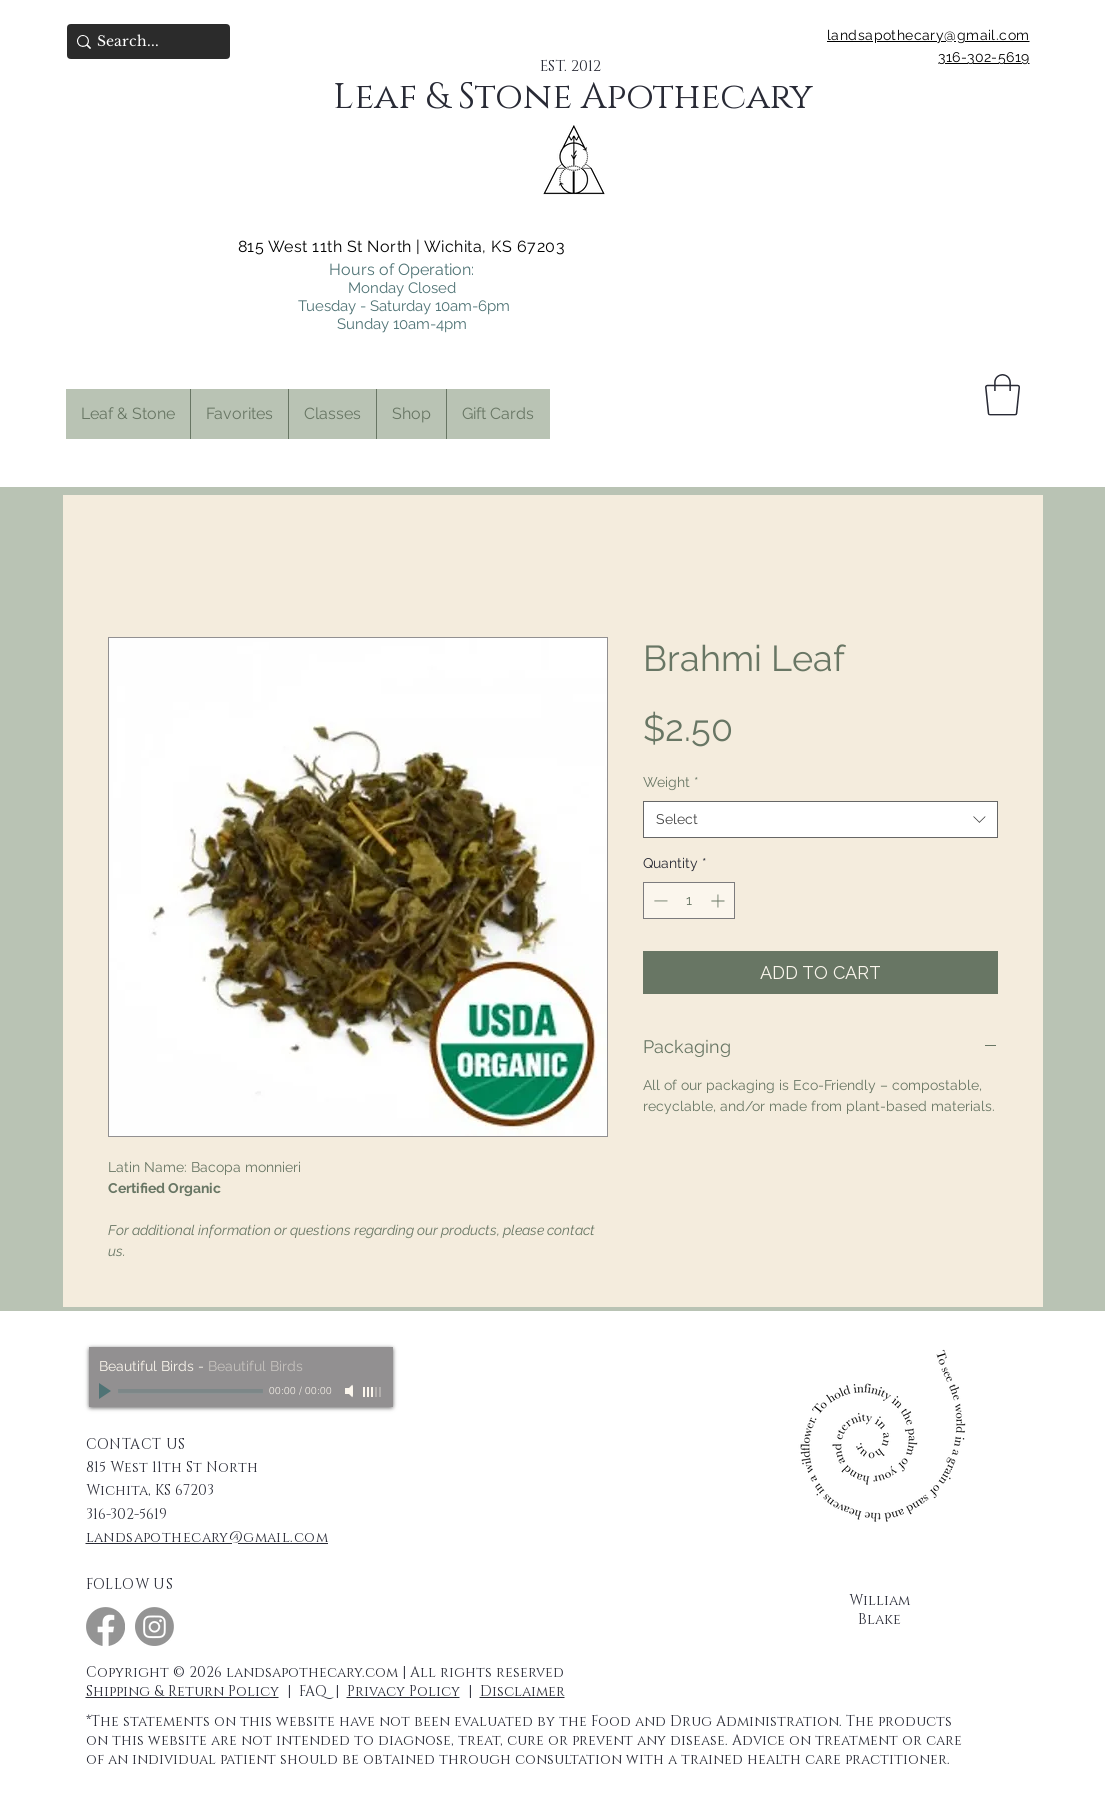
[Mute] (351, 1391)
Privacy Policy (403, 1691)
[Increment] (719, 900)
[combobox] (820, 820)
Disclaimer (522, 1691)
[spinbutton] (689, 900)
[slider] (373, 1392)
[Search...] (142, 42)
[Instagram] (154, 1626)
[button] (239, 414)
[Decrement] (658, 900)
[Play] (107, 1391)
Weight (671, 782)
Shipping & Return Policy (182, 1691)
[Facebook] (105, 1626)
